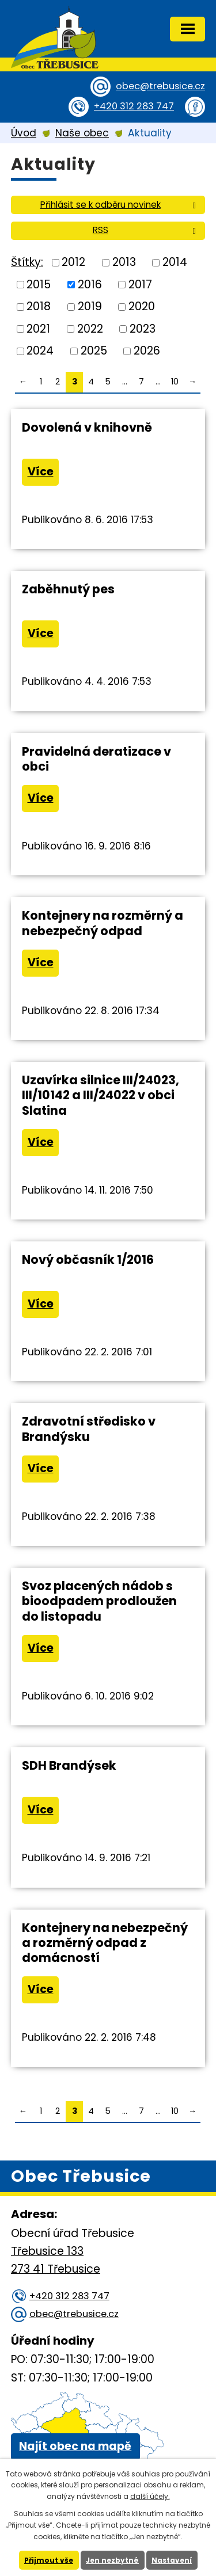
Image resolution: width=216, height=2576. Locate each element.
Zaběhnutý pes (68, 589)
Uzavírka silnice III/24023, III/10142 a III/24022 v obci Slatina (100, 1095)
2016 (90, 284)
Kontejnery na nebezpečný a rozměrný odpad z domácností (105, 1942)
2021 (38, 328)
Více (41, 471)
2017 (140, 284)
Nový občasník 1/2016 (88, 1259)
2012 (73, 262)
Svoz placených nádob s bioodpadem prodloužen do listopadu (99, 1600)
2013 (124, 262)
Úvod (23, 133)
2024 (40, 351)
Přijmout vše (48, 2560)
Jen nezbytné (112, 2560)
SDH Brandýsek (69, 1765)
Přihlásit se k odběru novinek (120, 205)
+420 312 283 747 (134, 106)
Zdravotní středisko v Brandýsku (89, 1429)
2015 (38, 284)
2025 (94, 351)
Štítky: (27, 261)
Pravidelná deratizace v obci (96, 759)
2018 (38, 306)
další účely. (150, 2496)
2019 (90, 306)
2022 (90, 328)
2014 (174, 262)
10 (175, 381)
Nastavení (171, 2560)
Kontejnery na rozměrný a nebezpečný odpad (102, 923)
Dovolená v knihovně (87, 427)
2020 (141, 306)
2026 (147, 351)
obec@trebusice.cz (160, 86)
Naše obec (82, 133)
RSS (146, 230)
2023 (143, 328)
